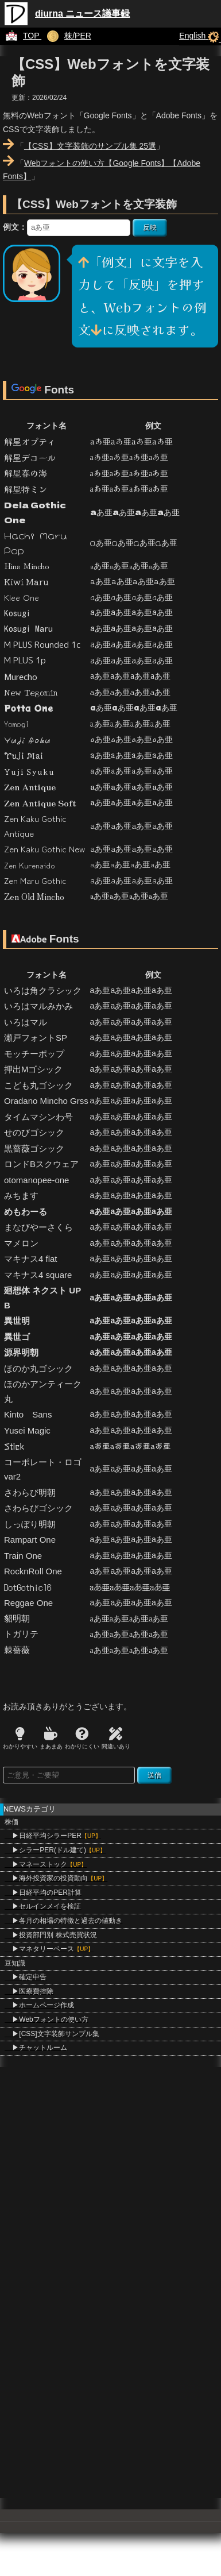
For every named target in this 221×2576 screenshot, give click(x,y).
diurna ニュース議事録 (82, 13)
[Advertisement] (107, 2175)
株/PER (66, 35)
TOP (20, 35)
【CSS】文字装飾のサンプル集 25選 (90, 145)
